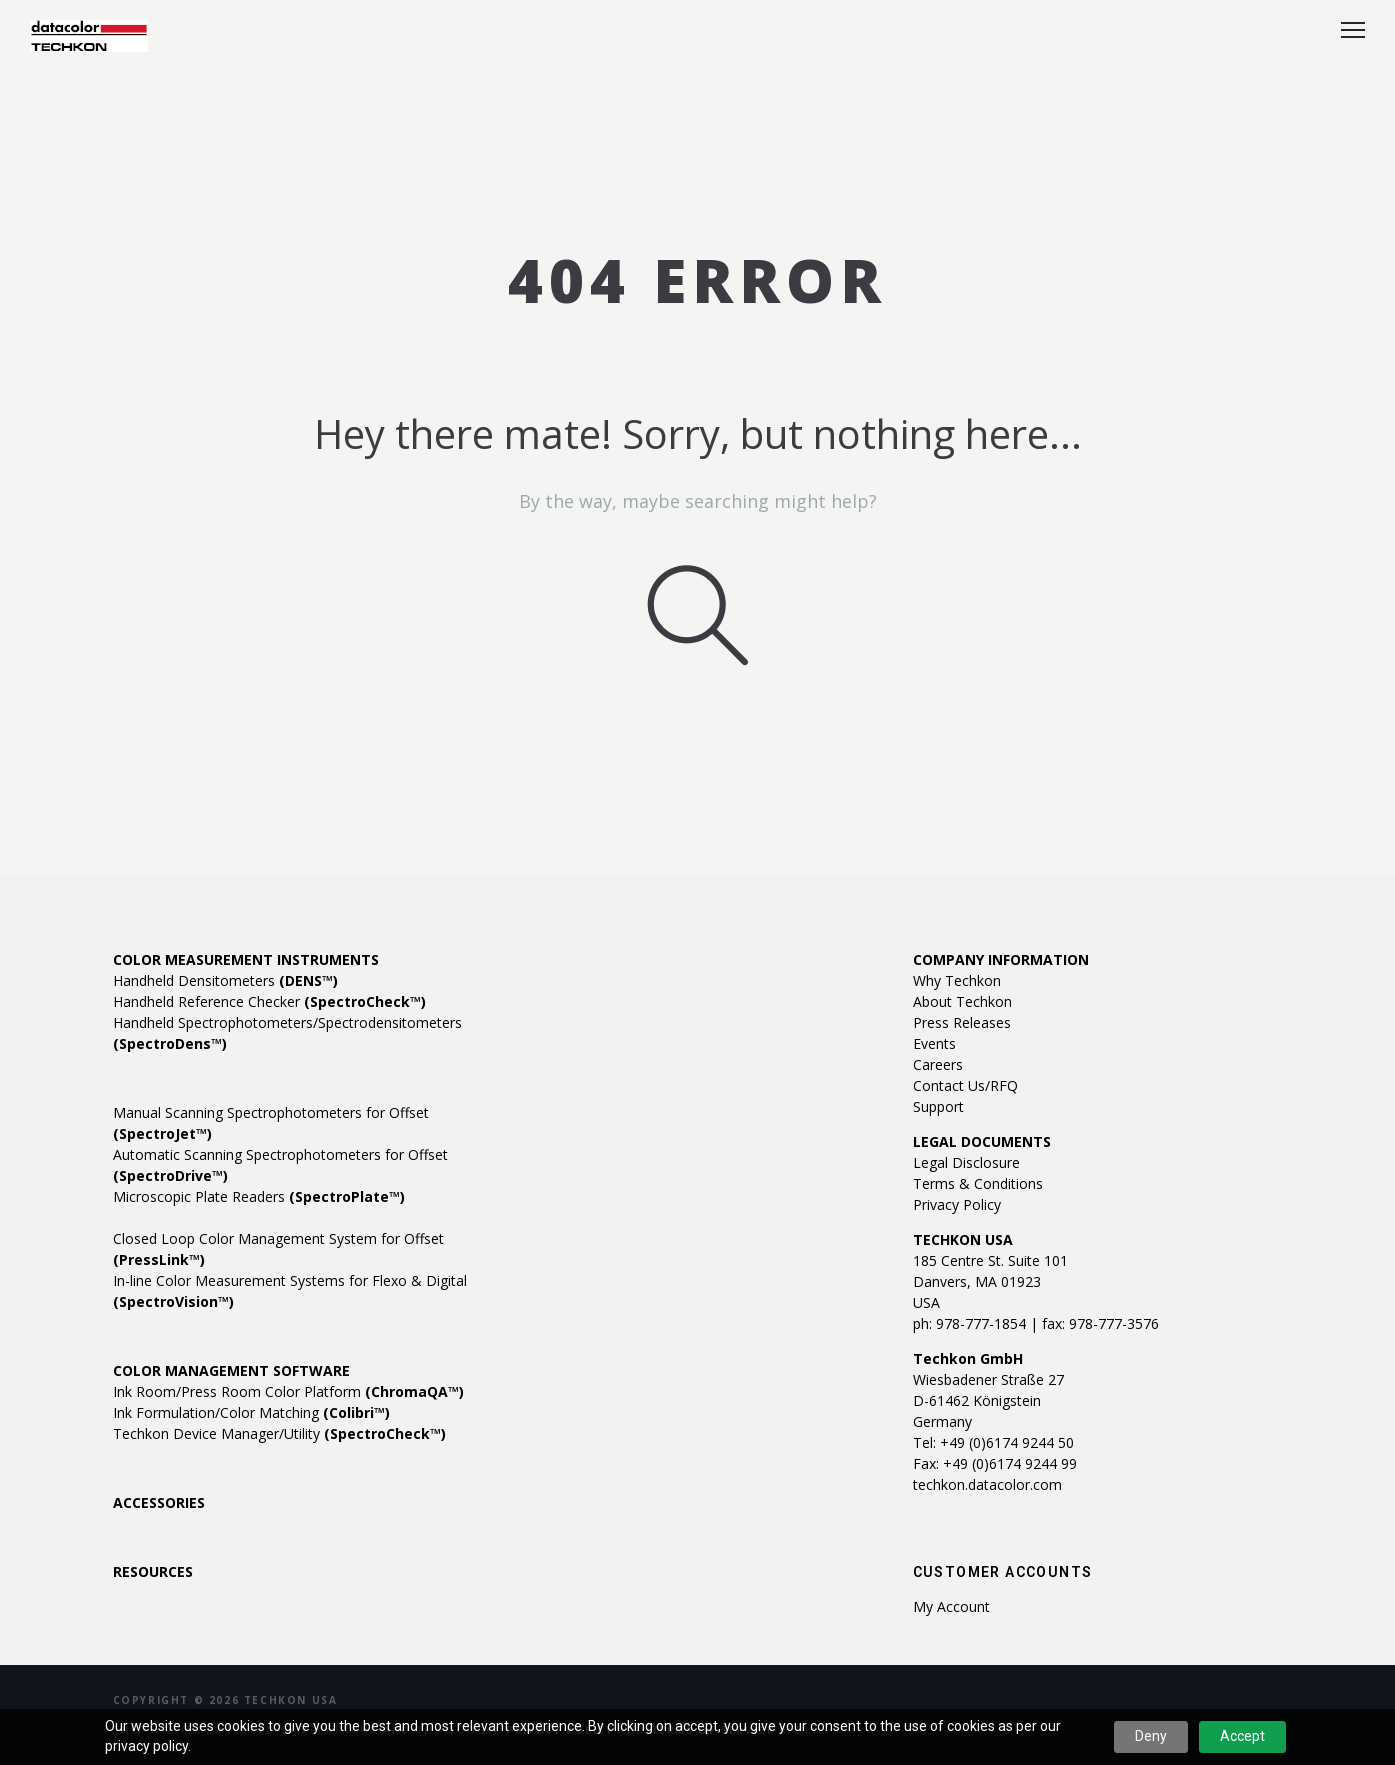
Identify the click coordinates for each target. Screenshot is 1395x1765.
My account (951, 1606)
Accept (1242, 1736)
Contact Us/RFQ (965, 1085)
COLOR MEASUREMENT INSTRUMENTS (246, 959)
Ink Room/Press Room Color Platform (288, 1391)
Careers (938, 1064)
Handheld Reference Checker (269, 1001)
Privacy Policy (957, 1204)
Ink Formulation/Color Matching (251, 1412)
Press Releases (962, 1022)
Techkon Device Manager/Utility (279, 1433)
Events (934, 1043)
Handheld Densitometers (225, 980)
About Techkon (962, 1001)
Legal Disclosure (966, 1162)
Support (938, 1106)
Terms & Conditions (978, 1183)
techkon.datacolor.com (987, 1484)
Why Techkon (957, 980)
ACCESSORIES (159, 1502)
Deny (1151, 1736)
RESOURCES (153, 1571)
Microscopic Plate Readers (259, 1196)
